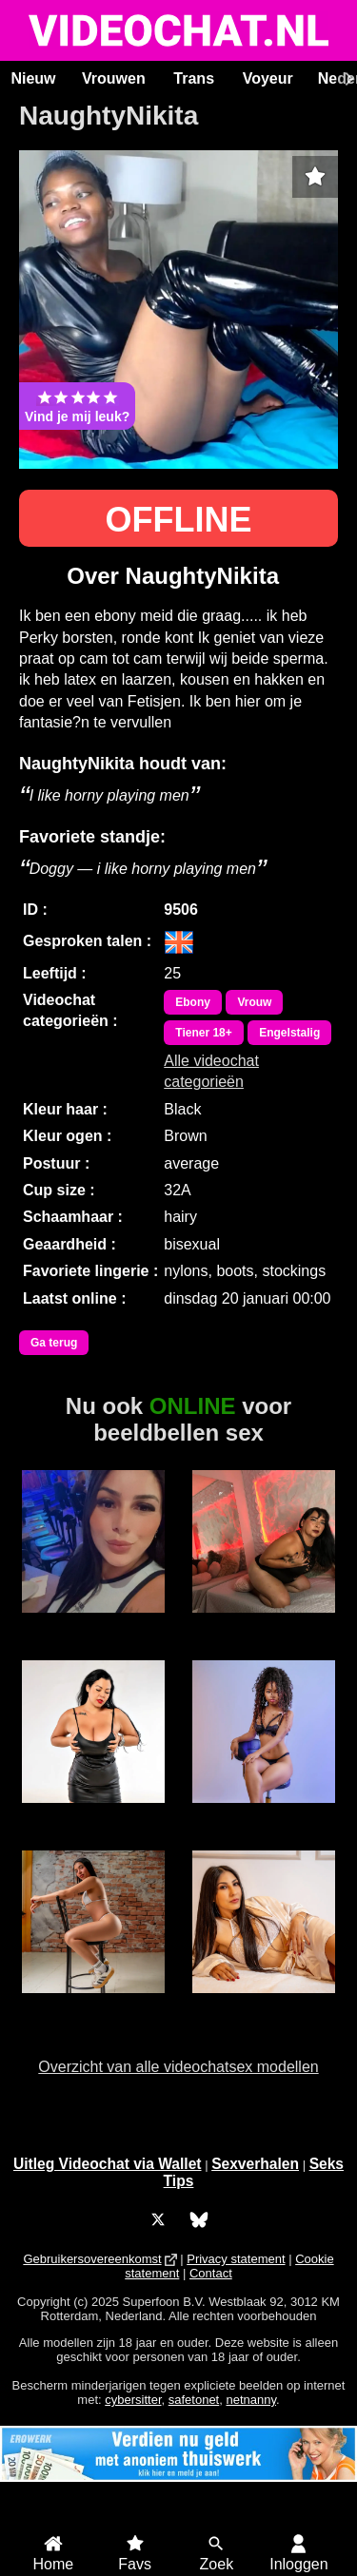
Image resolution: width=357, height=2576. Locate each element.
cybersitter (133, 2399)
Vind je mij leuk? (77, 406)
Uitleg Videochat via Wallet (107, 2164)
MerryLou (263, 1813)
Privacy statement (236, 2259)
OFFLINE (179, 519)
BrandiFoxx (93, 2003)
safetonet (194, 2399)
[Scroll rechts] (346, 79)
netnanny (251, 2399)
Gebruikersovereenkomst (92, 2259)
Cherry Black (93, 1813)
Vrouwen (114, 78)
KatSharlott (263, 2003)
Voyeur (268, 78)
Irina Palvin (263, 1623)
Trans (193, 78)
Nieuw (32, 78)
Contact (210, 2273)
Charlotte (93, 1623)
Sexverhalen (255, 2164)
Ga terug (53, 1342)
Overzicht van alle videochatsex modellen (178, 2067)
